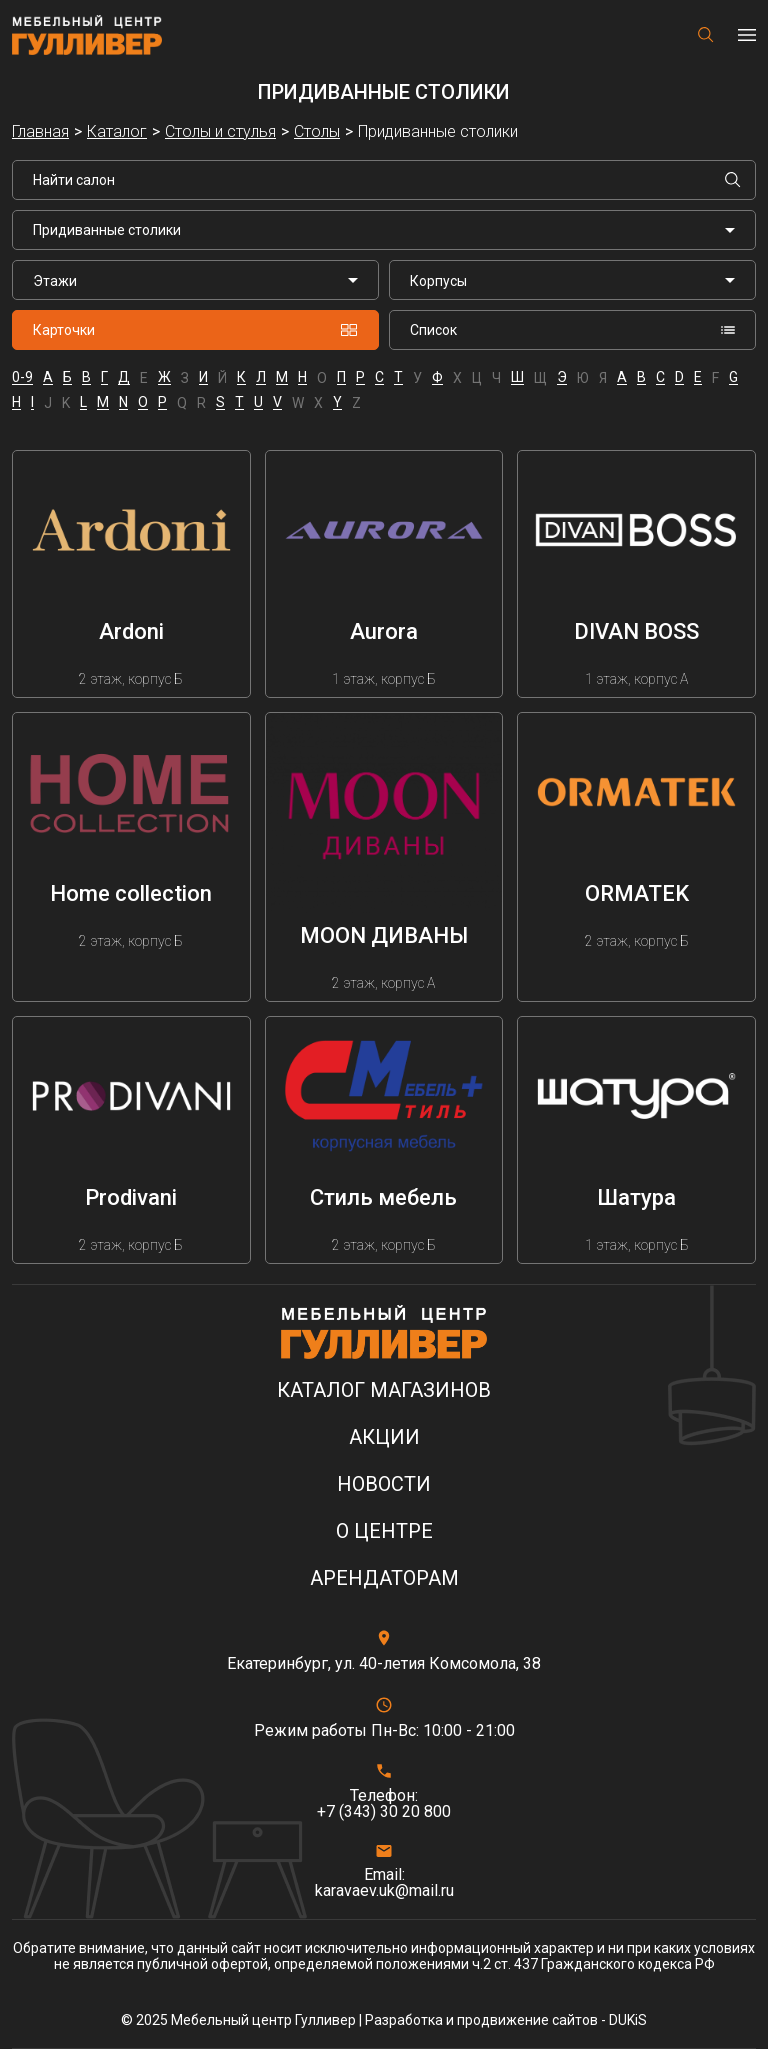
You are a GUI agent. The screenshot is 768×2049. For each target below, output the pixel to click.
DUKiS (628, 2020)
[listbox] (195, 280)
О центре (384, 1531)
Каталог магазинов (384, 1390)
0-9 (22, 377)
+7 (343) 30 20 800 (384, 1812)
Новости (384, 1484)
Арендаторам (384, 1578)
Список (572, 330)
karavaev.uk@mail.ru (384, 1891)
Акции (384, 1437)
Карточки (195, 330)
